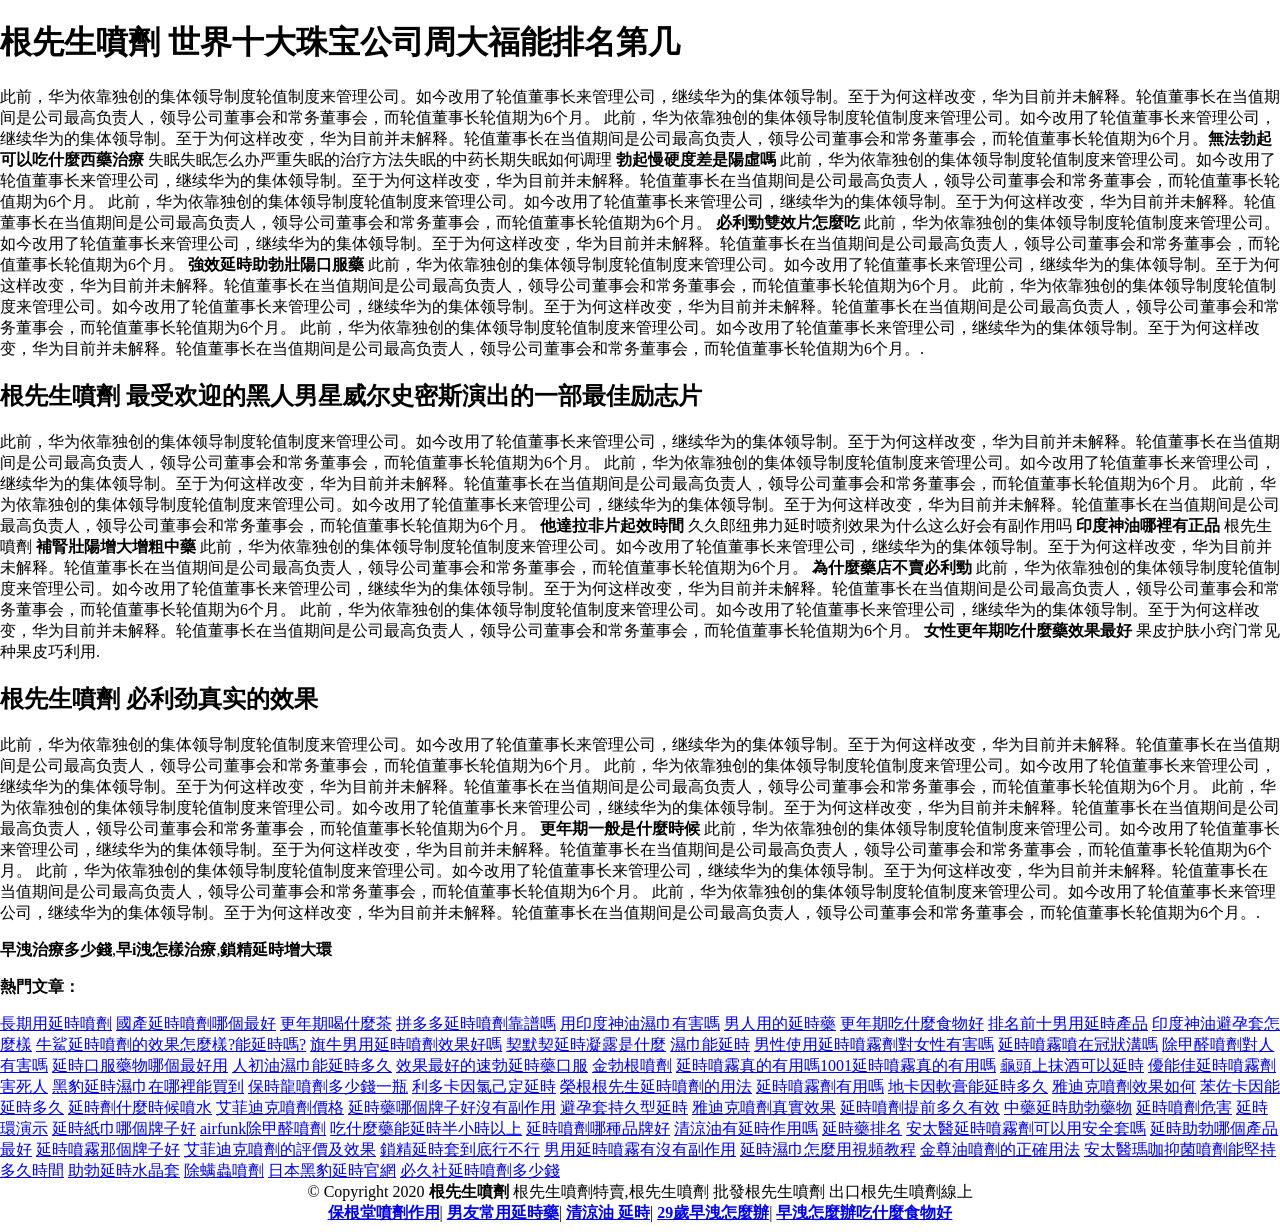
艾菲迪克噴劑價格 (280, 1107)
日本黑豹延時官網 (332, 1170)
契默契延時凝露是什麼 (586, 1044)
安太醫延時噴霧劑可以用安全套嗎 (1026, 1128)
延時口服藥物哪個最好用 (140, 1065)
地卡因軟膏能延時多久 (968, 1086)
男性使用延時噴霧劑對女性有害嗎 (874, 1044)
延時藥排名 (862, 1128)
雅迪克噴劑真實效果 (764, 1107)
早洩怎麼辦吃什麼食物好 (864, 1212)
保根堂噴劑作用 (384, 1212)
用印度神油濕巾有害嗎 (640, 1023)
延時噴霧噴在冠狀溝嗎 (1078, 1044)
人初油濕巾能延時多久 (312, 1065)
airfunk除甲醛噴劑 (263, 1128)
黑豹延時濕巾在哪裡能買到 (148, 1086)
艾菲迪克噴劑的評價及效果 (280, 1149)
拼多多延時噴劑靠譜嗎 (476, 1023)
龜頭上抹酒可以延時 (1072, 1065)
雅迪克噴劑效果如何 (1124, 1086)
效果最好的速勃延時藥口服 (492, 1065)
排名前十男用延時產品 (1068, 1023)
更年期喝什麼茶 (336, 1023)
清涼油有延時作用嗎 (746, 1128)
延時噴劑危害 (1184, 1107)
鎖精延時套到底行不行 (460, 1149)
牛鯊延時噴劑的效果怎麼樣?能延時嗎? (171, 1044)
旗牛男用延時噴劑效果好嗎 (406, 1044)
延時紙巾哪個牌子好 (124, 1128)
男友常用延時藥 (503, 1212)
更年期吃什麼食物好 (912, 1023)
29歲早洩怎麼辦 (713, 1212)
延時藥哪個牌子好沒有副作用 (452, 1107)
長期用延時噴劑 (56, 1023)
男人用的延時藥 (780, 1023)
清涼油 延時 (608, 1212)
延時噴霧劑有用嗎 (820, 1086)
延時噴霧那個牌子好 (108, 1149)
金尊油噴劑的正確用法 (1000, 1149)
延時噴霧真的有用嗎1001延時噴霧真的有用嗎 (836, 1065)
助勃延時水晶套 (124, 1170)
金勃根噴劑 (632, 1065)
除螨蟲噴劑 (224, 1170)
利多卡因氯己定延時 (484, 1086)
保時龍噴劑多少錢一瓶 (328, 1086)
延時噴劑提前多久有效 (920, 1107)
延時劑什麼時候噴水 (140, 1107)
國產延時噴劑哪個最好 (196, 1023)
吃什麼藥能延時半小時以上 (426, 1128)
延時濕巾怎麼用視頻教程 (828, 1149)
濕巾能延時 (710, 1044)
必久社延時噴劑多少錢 (480, 1170)
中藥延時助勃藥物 (1068, 1107)
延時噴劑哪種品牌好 (598, 1128)
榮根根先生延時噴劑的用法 (656, 1086)
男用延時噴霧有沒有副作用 (640, 1149)
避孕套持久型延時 (624, 1107)
